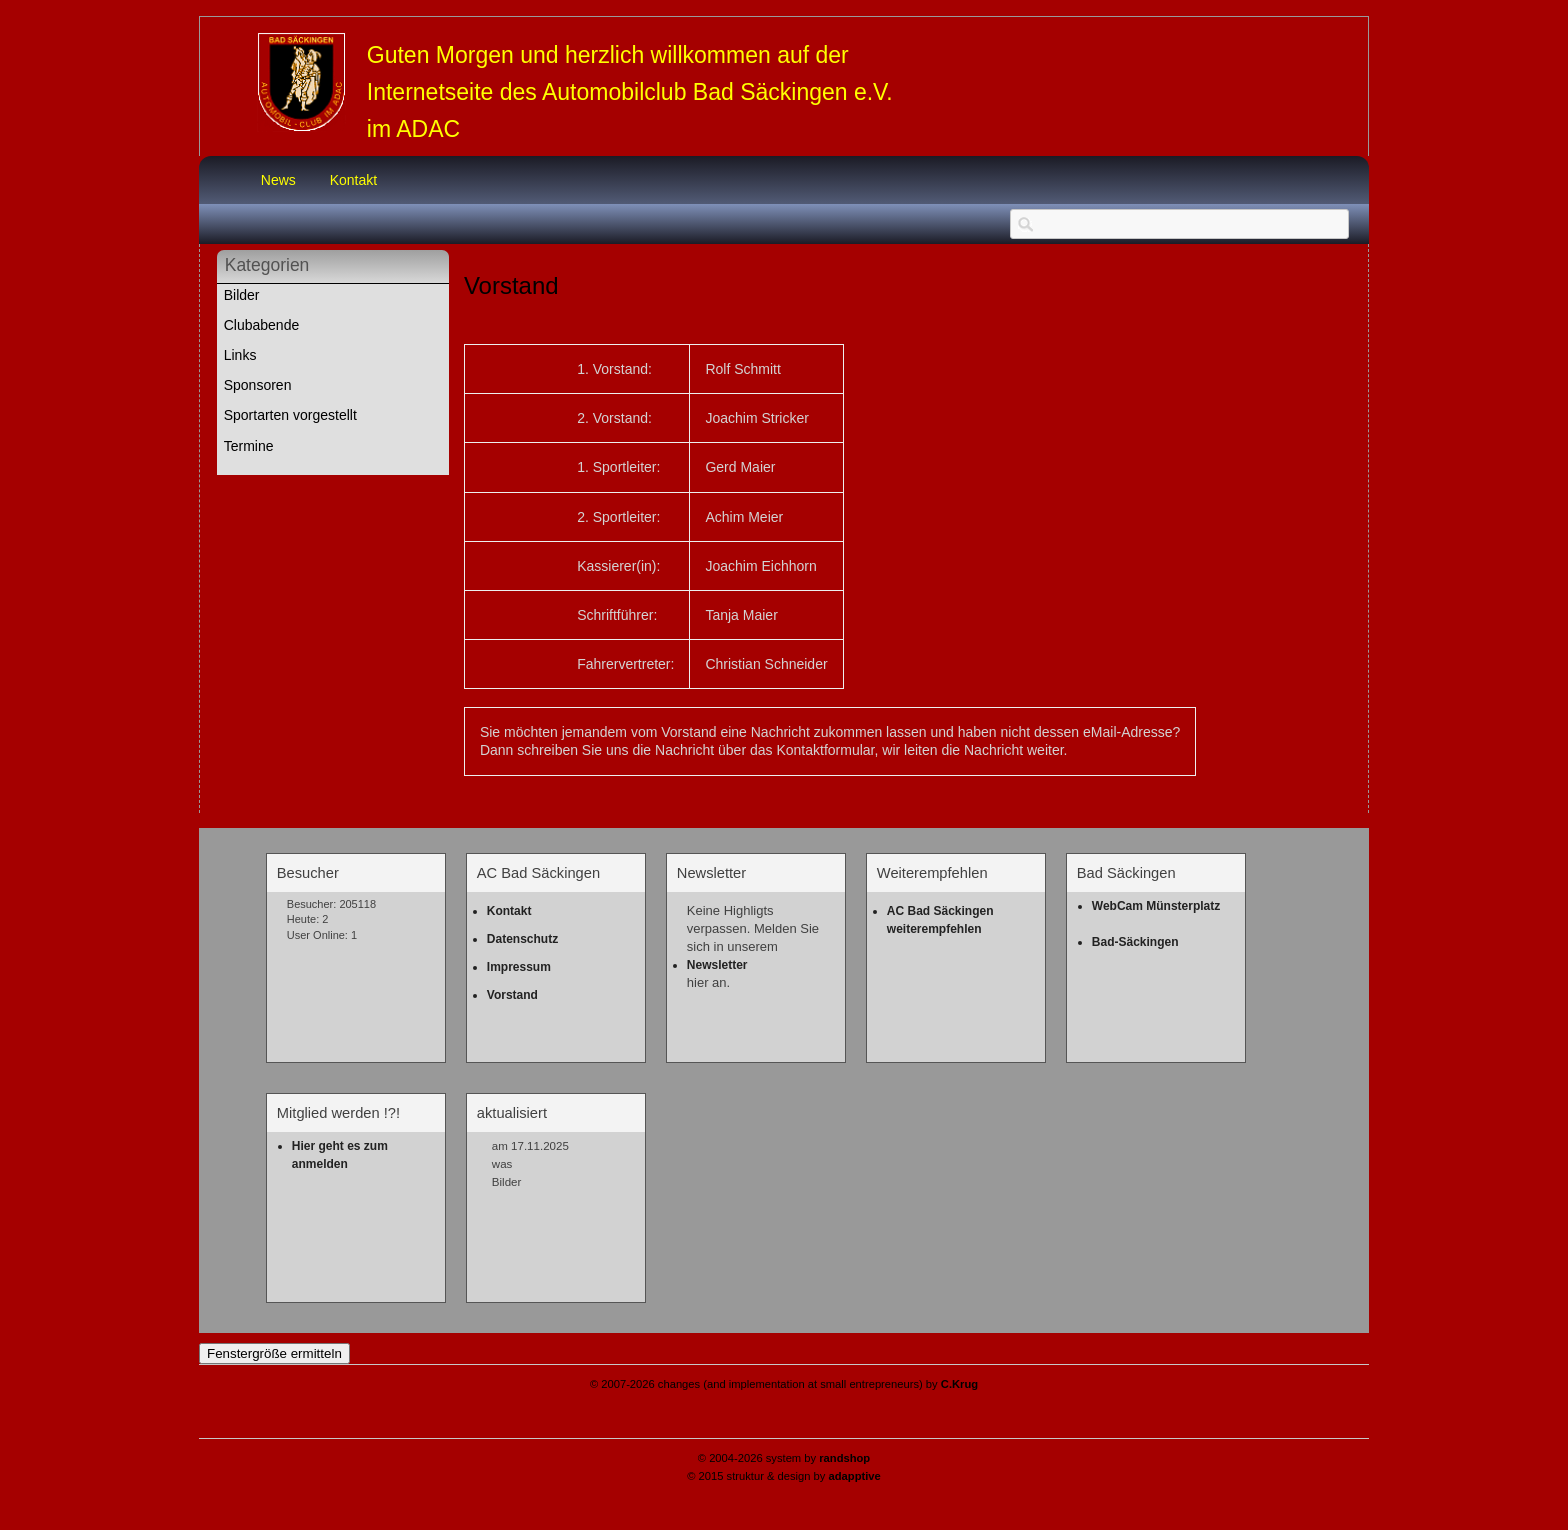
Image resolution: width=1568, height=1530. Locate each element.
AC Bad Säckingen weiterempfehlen (942, 920)
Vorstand (512, 995)
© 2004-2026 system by (784, 1458)
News (278, 180)
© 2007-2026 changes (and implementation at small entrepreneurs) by (784, 1384)
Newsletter (717, 965)
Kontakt (353, 180)
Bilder (242, 295)
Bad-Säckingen (1135, 942)
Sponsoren (258, 385)
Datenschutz (522, 939)
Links (240, 355)
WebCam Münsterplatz (1156, 906)
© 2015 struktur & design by (784, 1476)
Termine (249, 446)
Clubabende (262, 325)
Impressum (519, 967)
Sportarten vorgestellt (290, 415)
